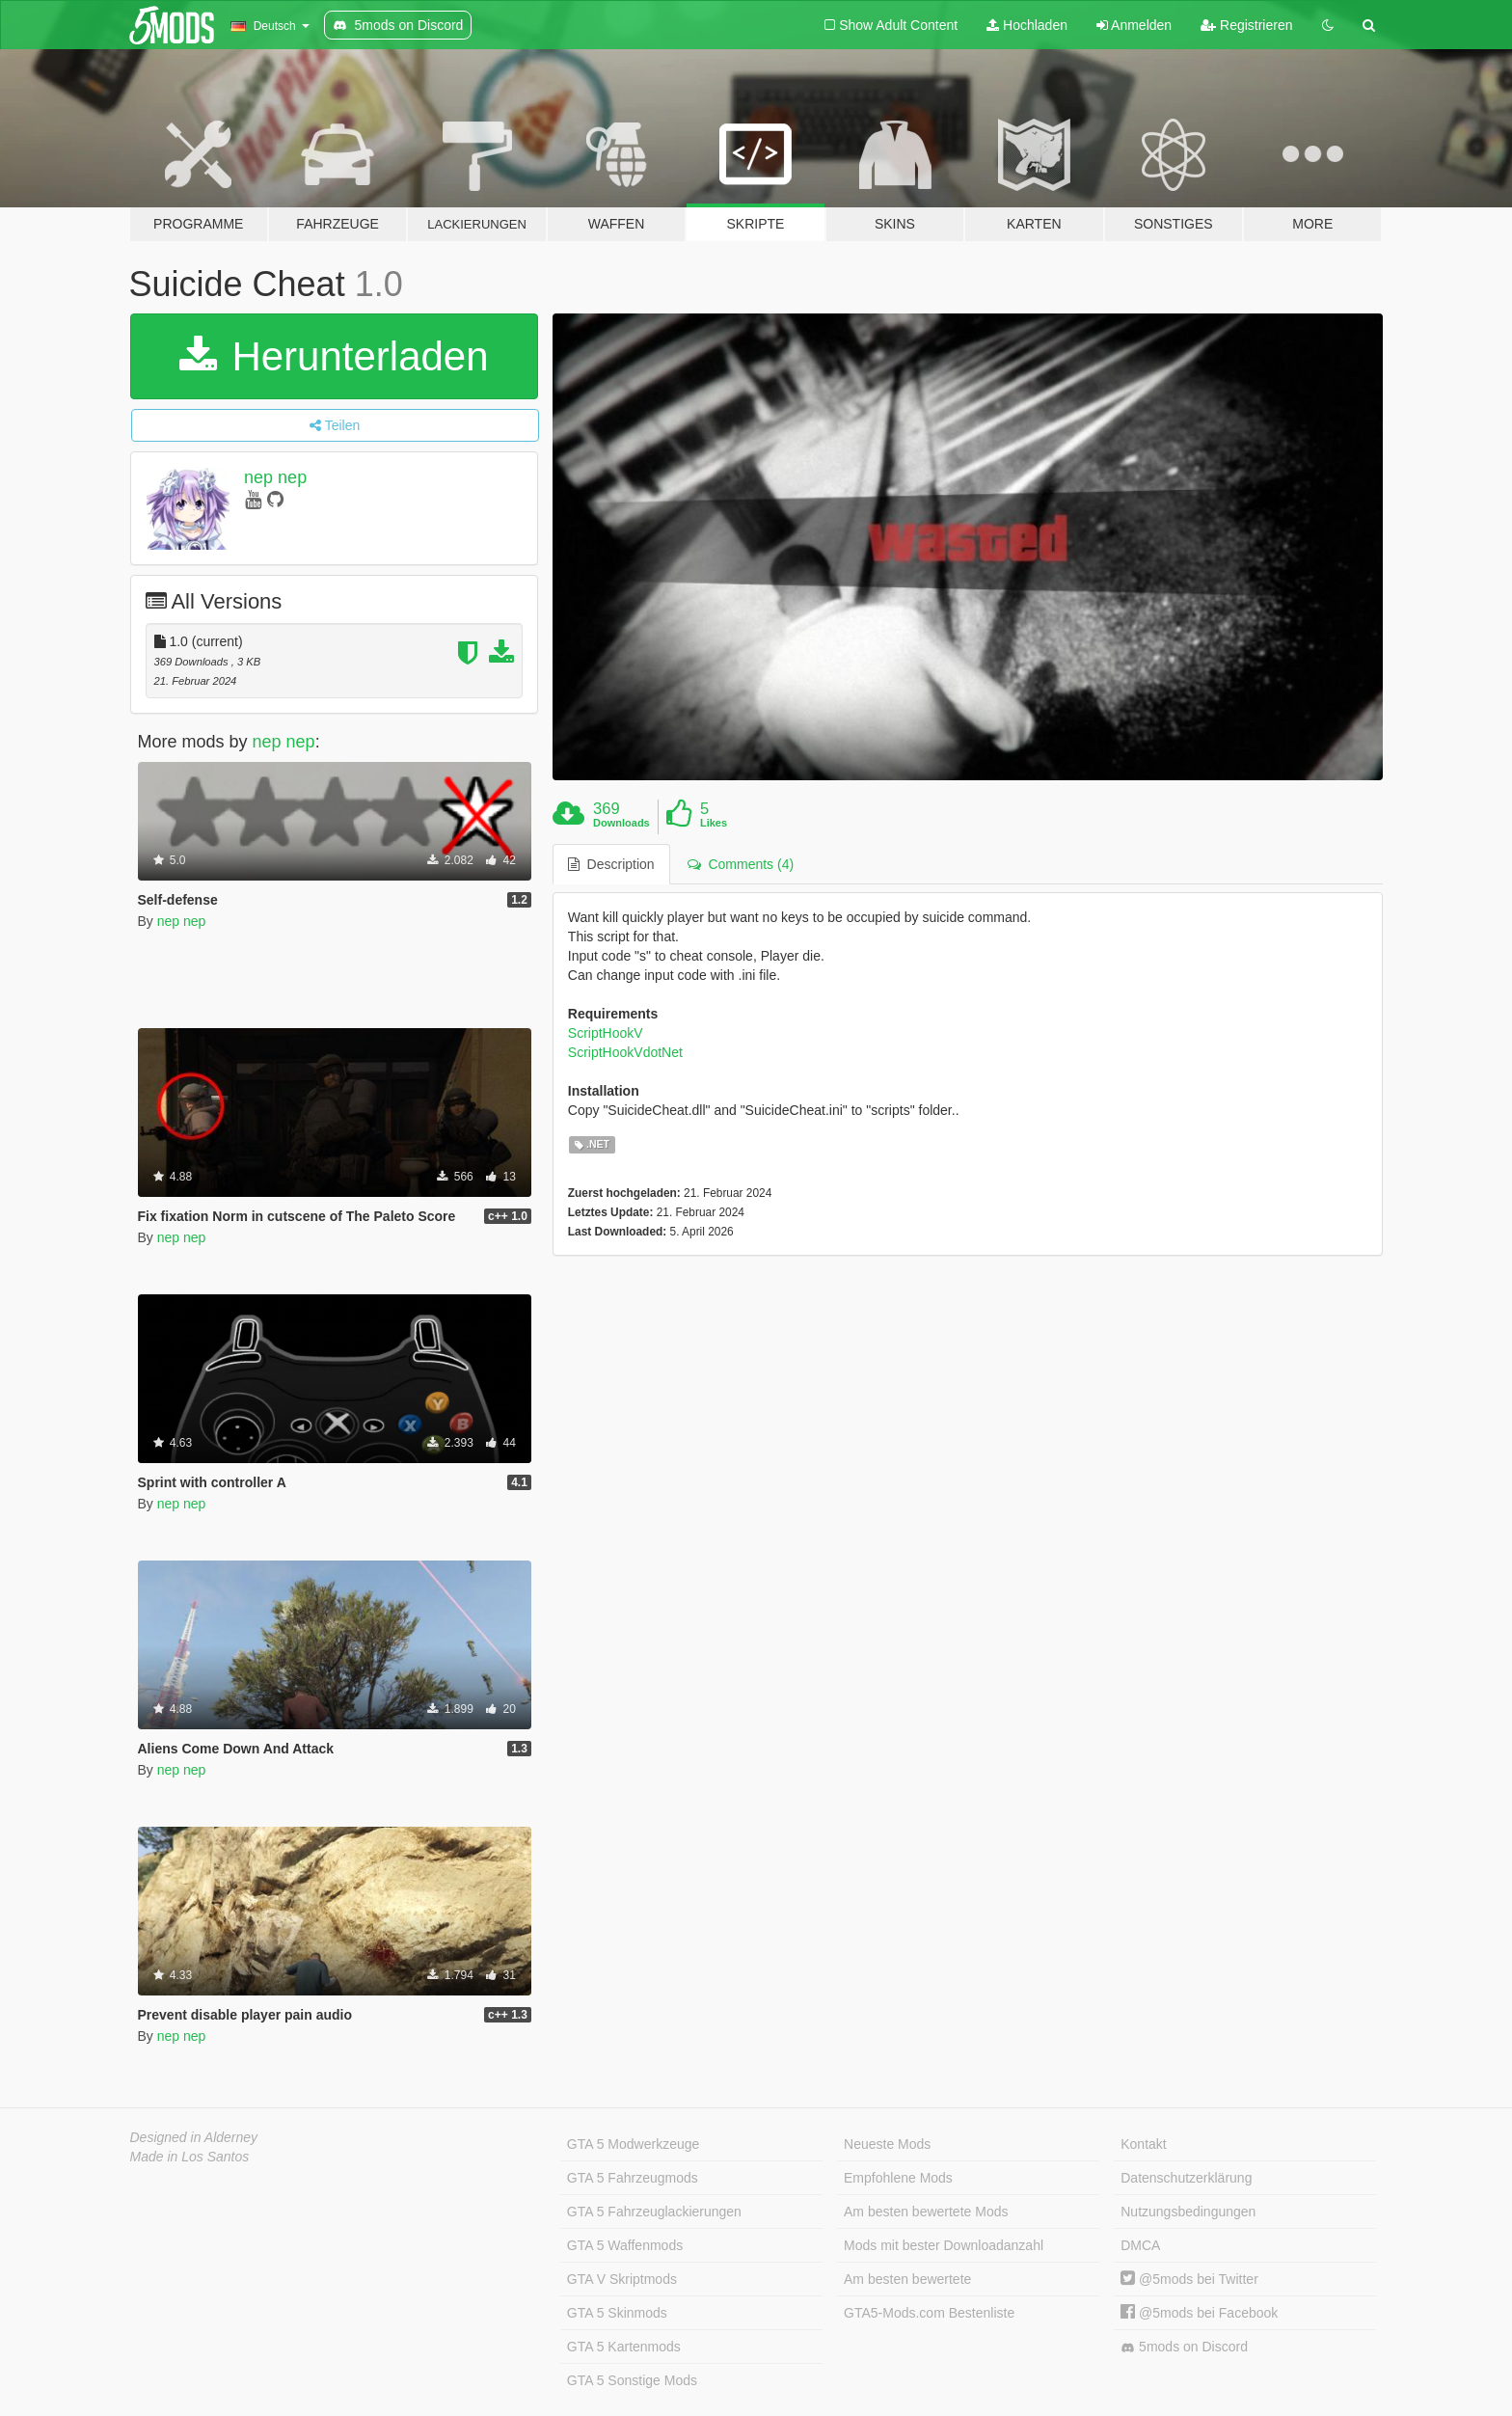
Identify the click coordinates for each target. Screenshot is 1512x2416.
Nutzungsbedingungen (1188, 2211)
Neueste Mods (887, 2144)
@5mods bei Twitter (1189, 2279)
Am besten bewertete (907, 2279)
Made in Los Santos (190, 2156)
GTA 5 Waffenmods (625, 2245)
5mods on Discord (1184, 2347)
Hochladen (1026, 25)
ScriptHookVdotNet (625, 1052)
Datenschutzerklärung (1186, 2177)
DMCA (1140, 2245)
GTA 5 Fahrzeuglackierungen (654, 2211)
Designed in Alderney (194, 2137)
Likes (713, 822)
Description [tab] (611, 864)
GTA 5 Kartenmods (624, 2346)
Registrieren (1246, 25)
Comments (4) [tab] (741, 864)
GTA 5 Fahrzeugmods (632, 2177)
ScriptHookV (605, 1033)
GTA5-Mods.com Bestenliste (929, 2313)
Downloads (621, 822)
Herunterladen (334, 356)
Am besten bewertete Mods (926, 2211)
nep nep (275, 477)
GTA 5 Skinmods (617, 2313)
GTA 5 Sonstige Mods (632, 2380)
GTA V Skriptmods (622, 2279)
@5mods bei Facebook (1199, 2312)
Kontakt (1143, 2144)
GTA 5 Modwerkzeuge (633, 2144)
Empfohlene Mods (898, 2177)
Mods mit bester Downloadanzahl (943, 2245)
